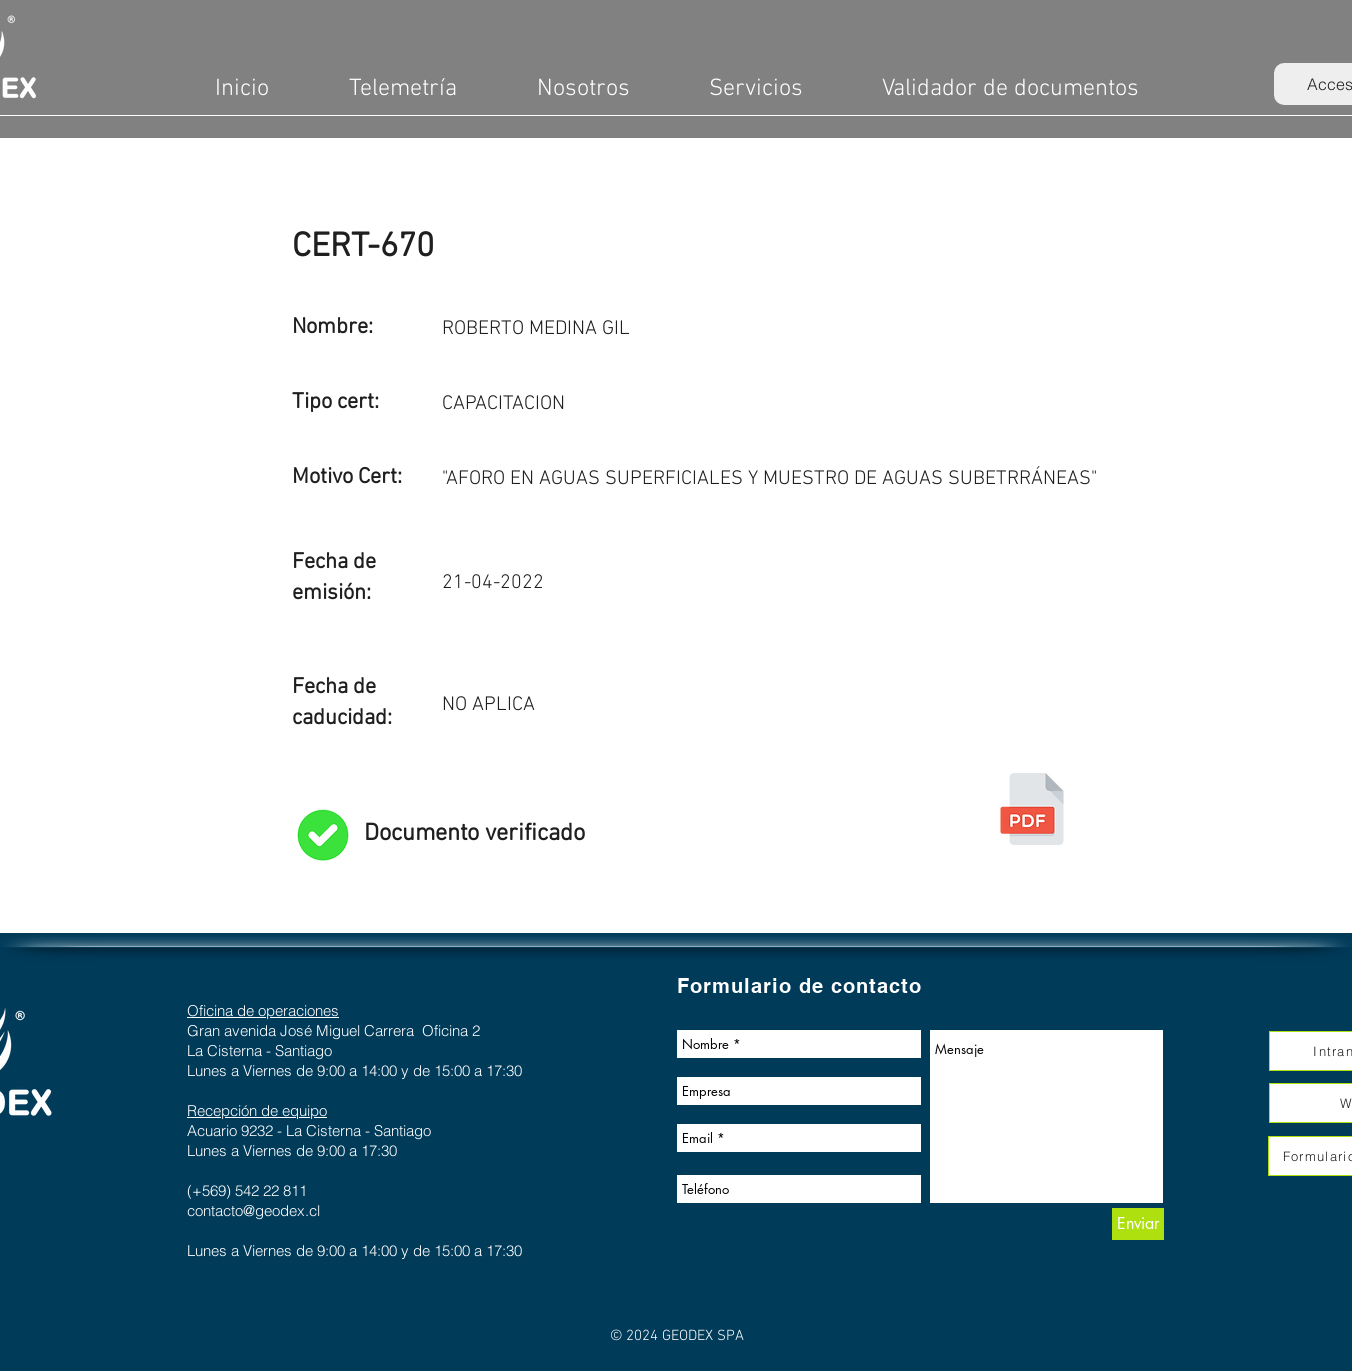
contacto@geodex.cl (253, 1210)
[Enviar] (1138, 1224)
